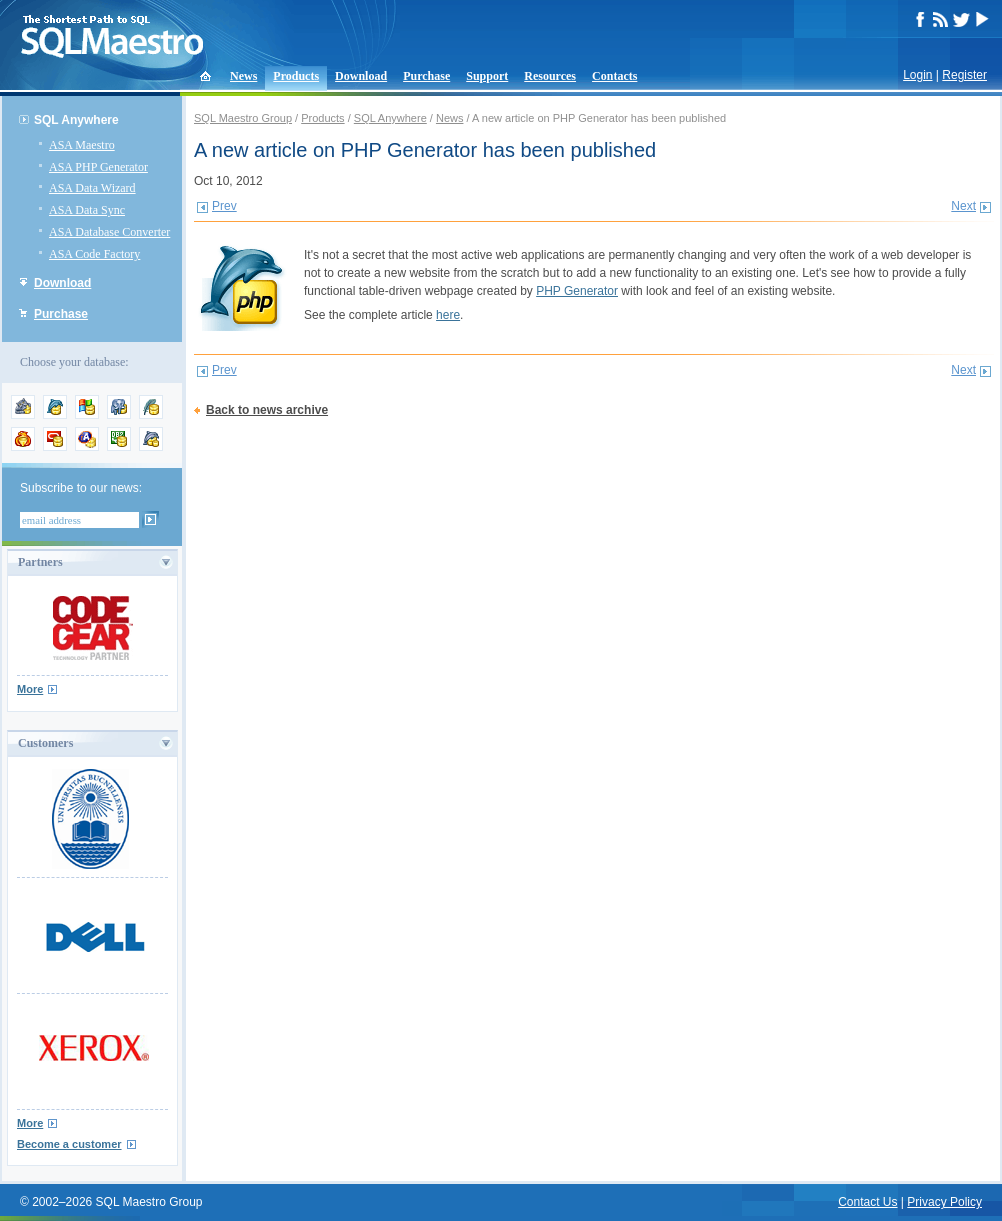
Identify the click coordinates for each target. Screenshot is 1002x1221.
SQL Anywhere (76, 120)
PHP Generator (577, 291)
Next (963, 206)
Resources (550, 76)
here (448, 315)
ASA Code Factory (94, 254)
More (30, 689)
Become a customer (69, 1144)
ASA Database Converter (109, 232)
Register (964, 75)
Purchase (426, 76)
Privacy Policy (944, 1202)
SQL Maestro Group (243, 118)
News (243, 76)
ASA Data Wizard (92, 188)
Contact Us (867, 1202)
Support (487, 76)
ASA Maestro (82, 145)
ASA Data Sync (87, 210)
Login (917, 75)
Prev (224, 206)
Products (296, 76)
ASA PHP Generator (98, 167)
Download (361, 76)
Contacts (614, 76)
